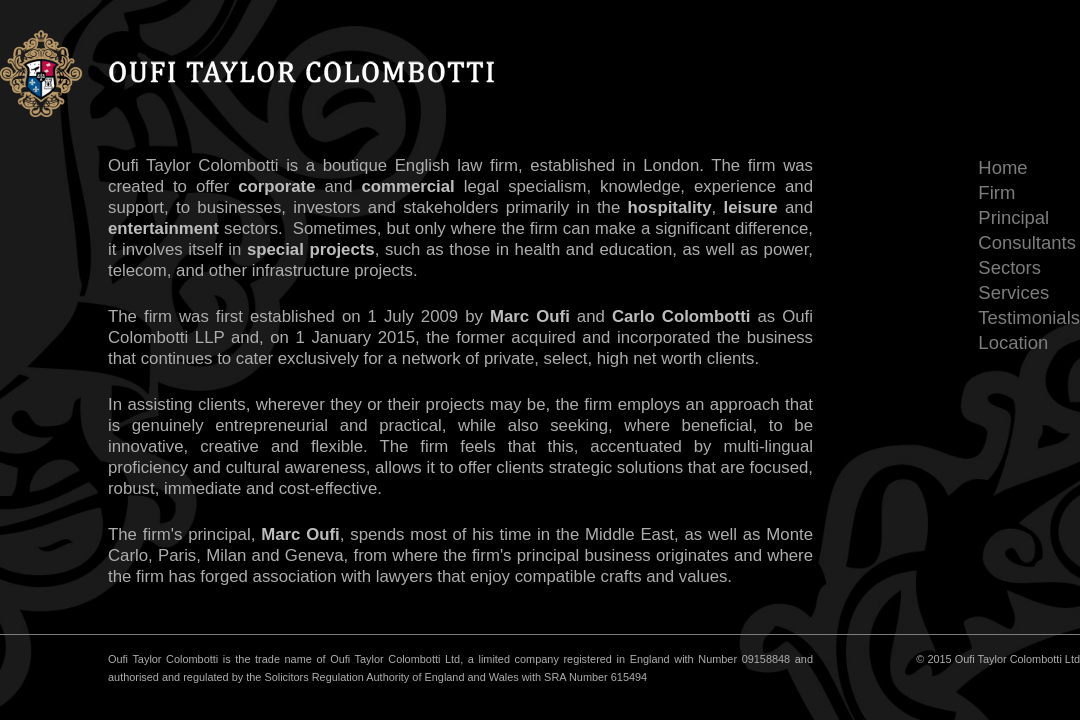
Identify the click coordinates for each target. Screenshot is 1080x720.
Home (1002, 167)
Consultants (1027, 242)
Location (1013, 342)
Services (1013, 292)
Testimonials (1029, 317)
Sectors (1009, 267)
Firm (996, 192)
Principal (1013, 217)
